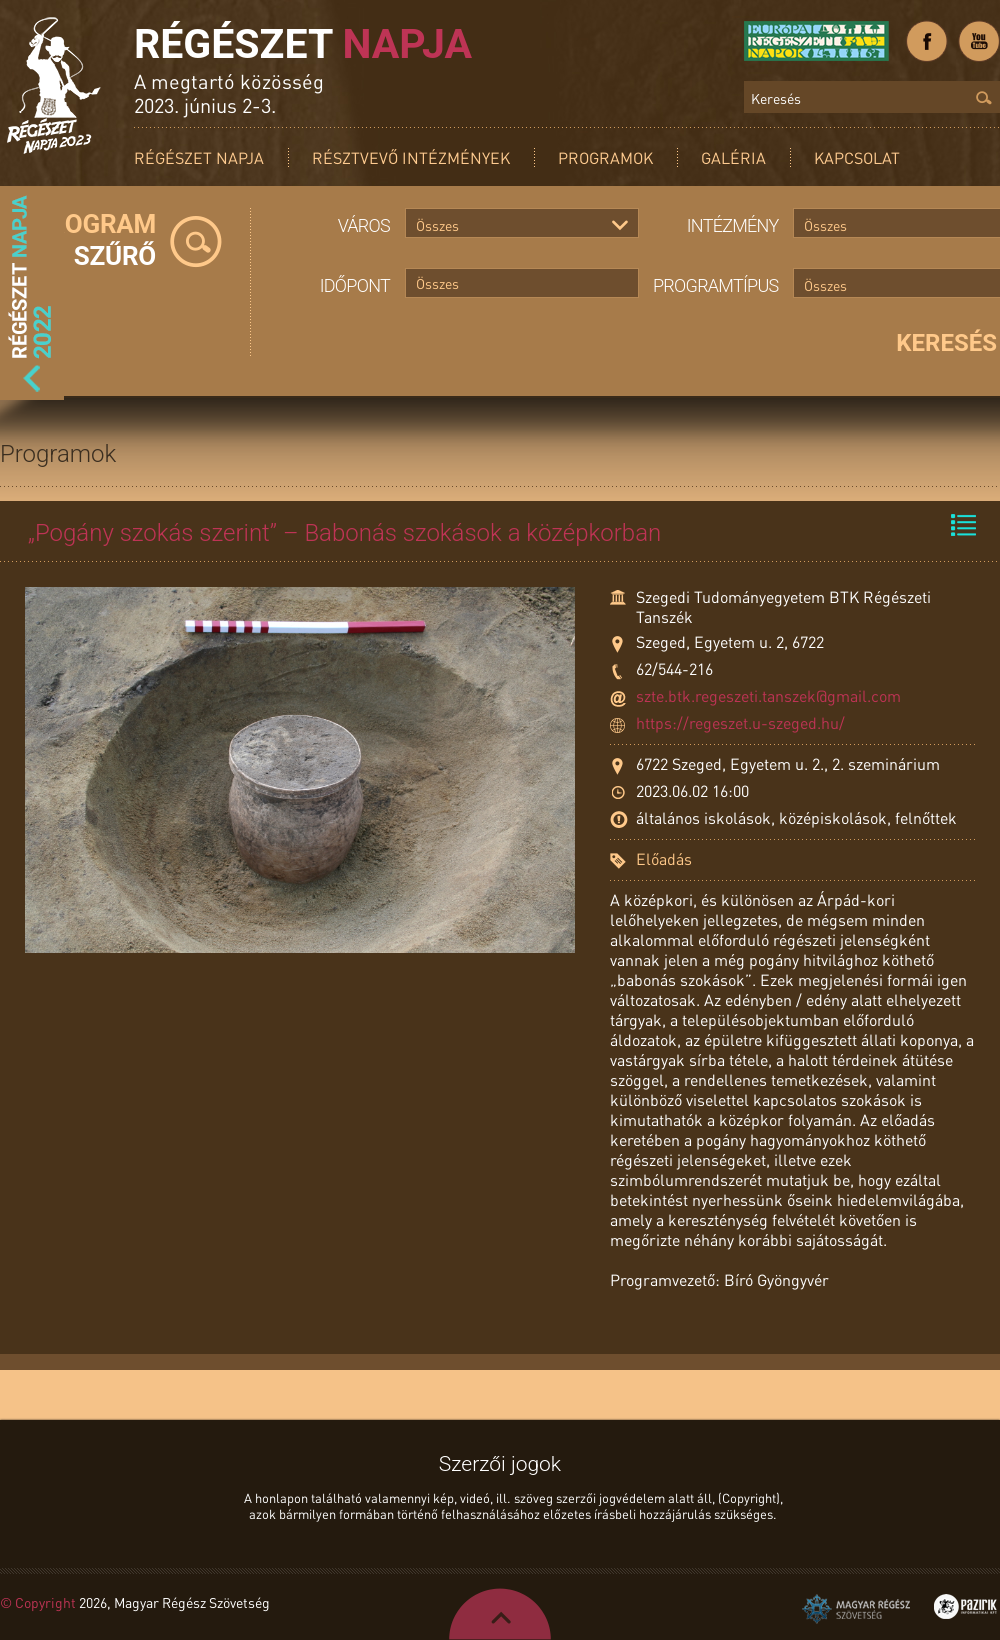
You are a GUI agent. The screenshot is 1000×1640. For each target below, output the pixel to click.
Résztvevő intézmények (411, 157)
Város (364, 225)
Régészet (303, 44)
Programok (605, 157)
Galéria (733, 157)
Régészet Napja (199, 157)
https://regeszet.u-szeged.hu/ (740, 722)
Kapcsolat (857, 157)
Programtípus (716, 285)
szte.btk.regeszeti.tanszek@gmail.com (768, 695)
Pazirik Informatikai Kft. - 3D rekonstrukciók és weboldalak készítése (965, 1606)
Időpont (355, 285)
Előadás (664, 858)
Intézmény (733, 225)
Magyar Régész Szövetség (856, 1609)
